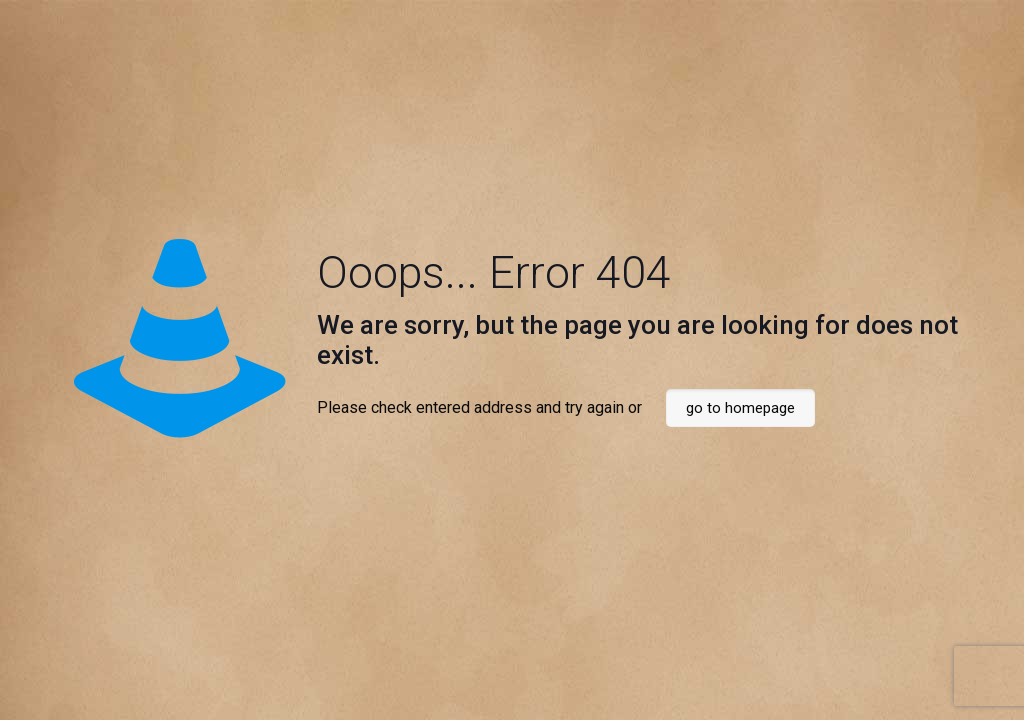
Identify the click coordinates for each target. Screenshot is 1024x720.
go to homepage (740, 408)
